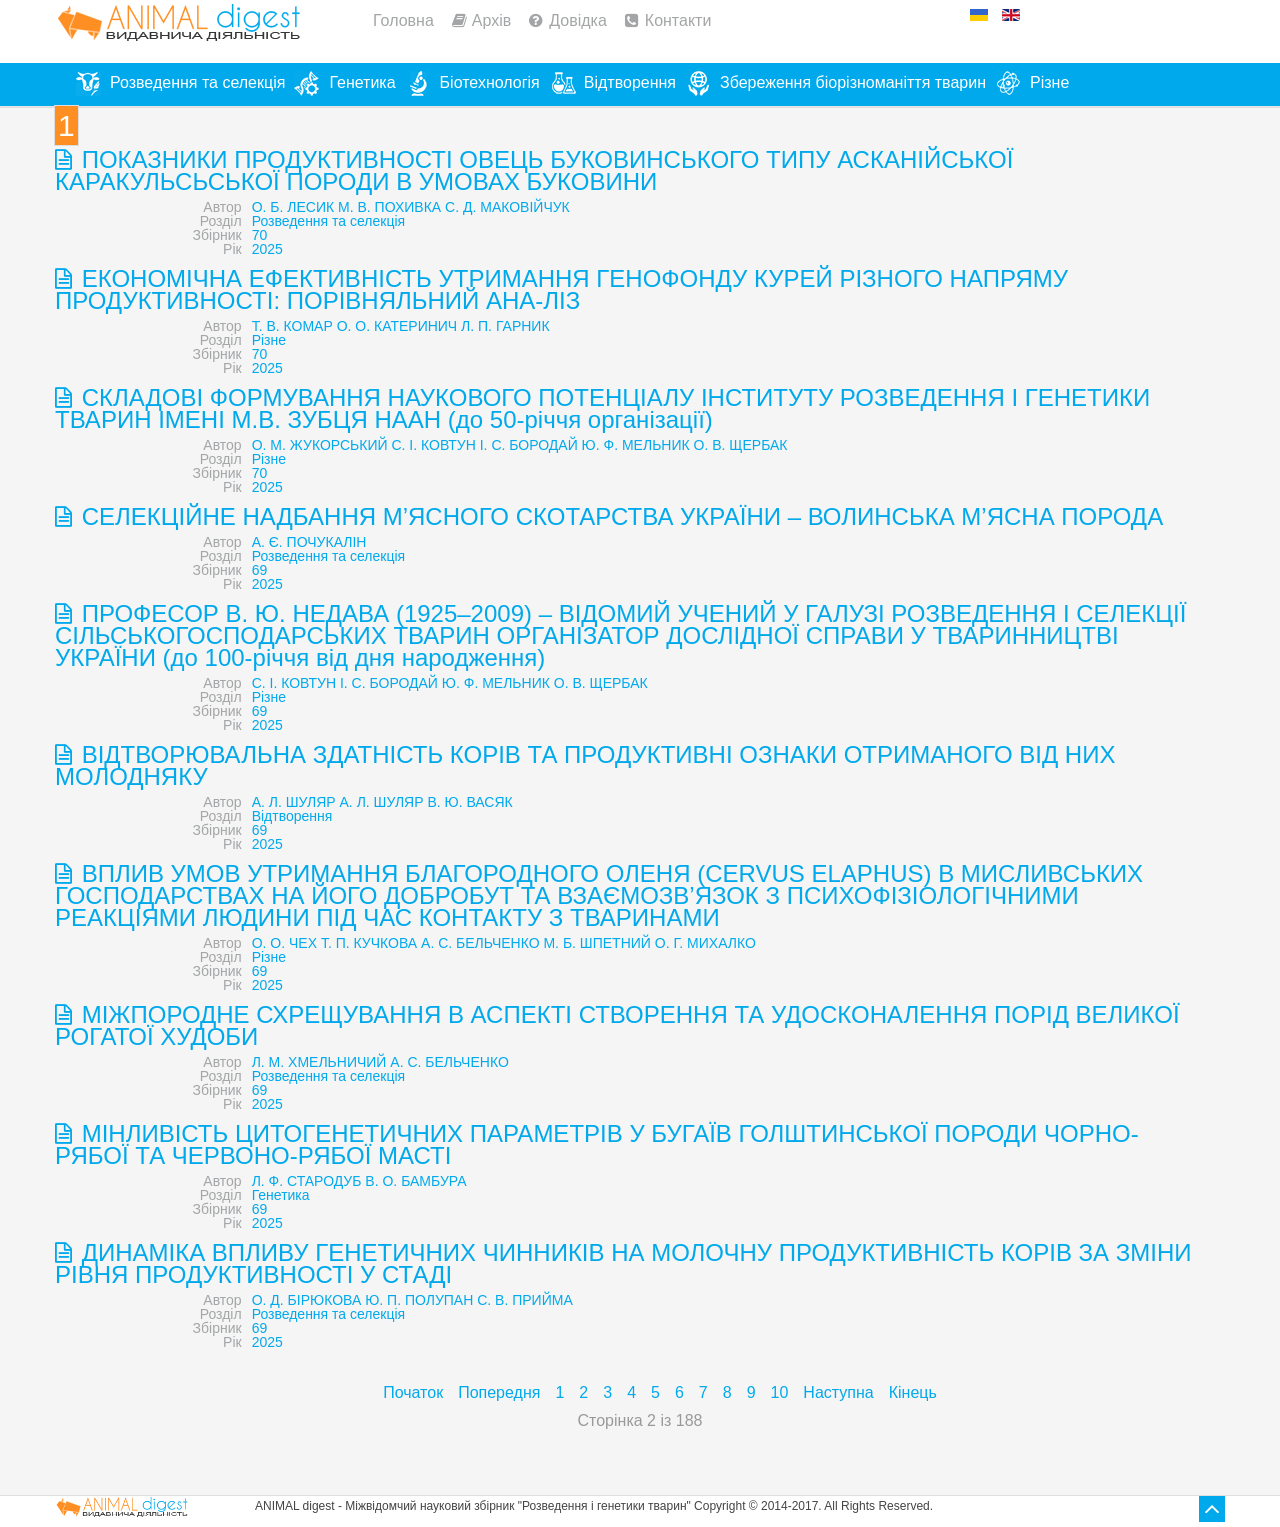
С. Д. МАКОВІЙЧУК (507, 207)
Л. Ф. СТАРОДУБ (307, 1181)
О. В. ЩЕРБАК (741, 445)
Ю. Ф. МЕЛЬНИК (636, 445)
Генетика (281, 1195)
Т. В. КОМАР (292, 326)
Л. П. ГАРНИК (505, 326)
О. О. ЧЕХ (284, 943)
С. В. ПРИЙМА (525, 1300)
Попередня (499, 1392)
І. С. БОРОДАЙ (529, 445)
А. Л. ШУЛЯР (294, 802)
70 (260, 235)
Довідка (578, 20)
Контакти (678, 20)
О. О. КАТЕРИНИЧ (397, 326)
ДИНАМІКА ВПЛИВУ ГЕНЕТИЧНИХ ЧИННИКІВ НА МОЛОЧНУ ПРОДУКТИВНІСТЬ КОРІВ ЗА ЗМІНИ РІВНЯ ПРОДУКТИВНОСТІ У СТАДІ (623, 1263)
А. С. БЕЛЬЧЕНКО (480, 943)
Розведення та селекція (328, 221)
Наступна (838, 1392)
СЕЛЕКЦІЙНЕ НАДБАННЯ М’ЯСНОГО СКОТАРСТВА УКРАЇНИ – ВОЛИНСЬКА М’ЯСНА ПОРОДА (619, 516)
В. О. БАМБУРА (415, 1181)
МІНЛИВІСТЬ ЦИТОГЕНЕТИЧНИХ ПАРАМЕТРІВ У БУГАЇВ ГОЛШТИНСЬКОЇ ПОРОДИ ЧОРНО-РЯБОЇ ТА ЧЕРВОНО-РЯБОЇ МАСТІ (597, 1144)
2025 (267, 249)
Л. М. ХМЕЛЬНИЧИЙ (319, 1062)
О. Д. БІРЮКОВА (307, 1300)
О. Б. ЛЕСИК (293, 207)
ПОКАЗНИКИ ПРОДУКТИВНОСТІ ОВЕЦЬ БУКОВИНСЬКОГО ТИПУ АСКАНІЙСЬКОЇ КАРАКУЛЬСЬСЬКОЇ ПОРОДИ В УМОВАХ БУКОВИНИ (534, 170)
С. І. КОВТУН (433, 445)
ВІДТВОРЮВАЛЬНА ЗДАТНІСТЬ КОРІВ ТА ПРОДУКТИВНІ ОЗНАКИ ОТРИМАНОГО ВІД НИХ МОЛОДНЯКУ (585, 765)
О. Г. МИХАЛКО (705, 943)
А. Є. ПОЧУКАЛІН (309, 542)
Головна (403, 20)
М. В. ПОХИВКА (389, 207)
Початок (413, 1392)
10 (780, 1392)
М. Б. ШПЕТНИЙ (596, 943)
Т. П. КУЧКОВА (369, 943)
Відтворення (292, 816)
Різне (269, 340)
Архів (491, 20)
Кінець (913, 1392)
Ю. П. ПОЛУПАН (419, 1300)
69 (260, 570)
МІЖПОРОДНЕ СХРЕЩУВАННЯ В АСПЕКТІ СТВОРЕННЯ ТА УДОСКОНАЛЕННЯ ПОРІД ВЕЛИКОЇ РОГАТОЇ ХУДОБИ (617, 1025)
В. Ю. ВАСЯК (469, 802)
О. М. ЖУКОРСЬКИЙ (320, 445)
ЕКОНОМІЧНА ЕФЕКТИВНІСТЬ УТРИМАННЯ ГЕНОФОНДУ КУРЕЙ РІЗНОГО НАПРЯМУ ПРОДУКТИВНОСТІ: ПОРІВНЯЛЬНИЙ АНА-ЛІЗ (561, 289)
